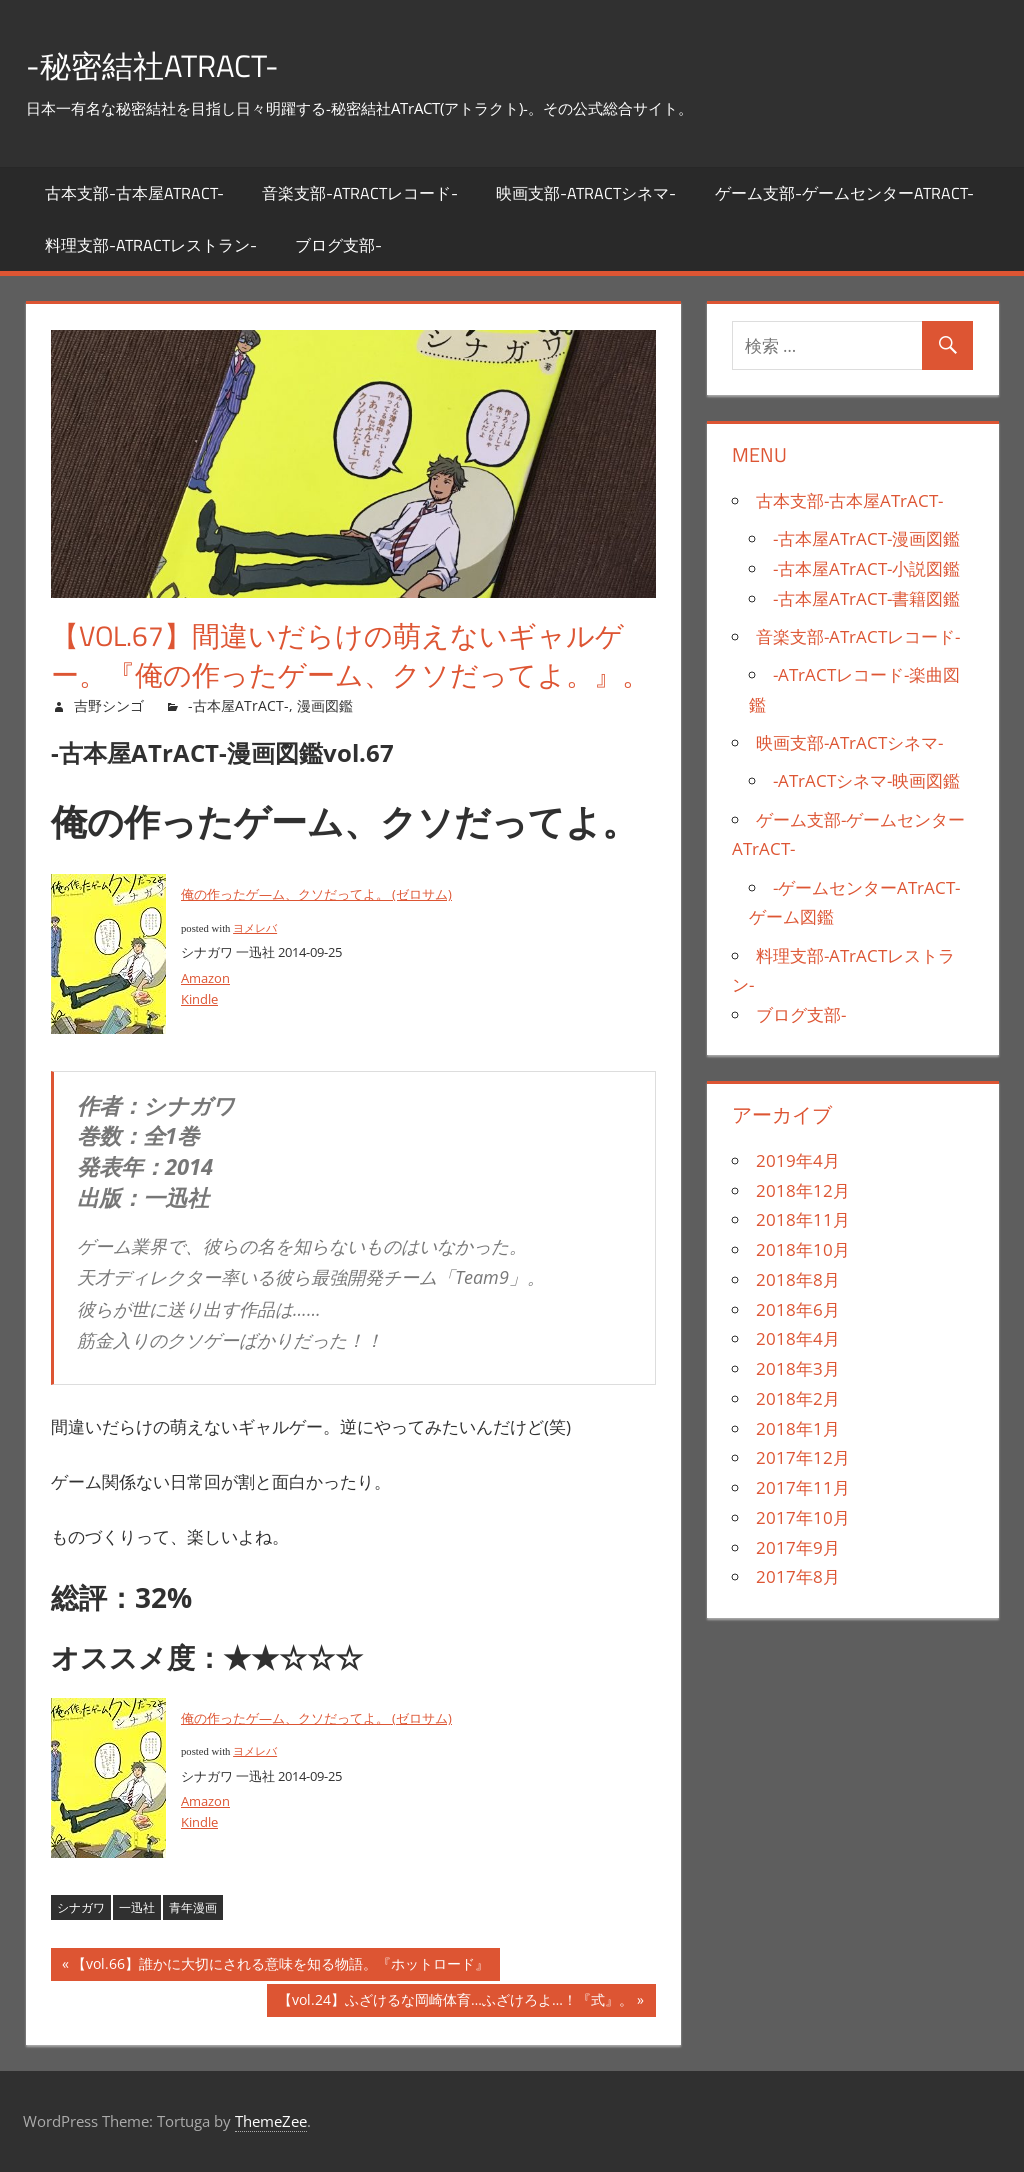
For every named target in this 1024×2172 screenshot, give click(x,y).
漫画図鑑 (325, 705)
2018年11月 (803, 1219)
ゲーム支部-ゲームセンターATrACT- (844, 193)
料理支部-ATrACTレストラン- (151, 245)
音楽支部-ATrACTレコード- (360, 193)
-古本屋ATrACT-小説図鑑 (866, 568)
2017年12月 (803, 1457)
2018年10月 (803, 1249)
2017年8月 (798, 1576)
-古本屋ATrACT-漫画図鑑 (866, 538)
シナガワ (81, 1907)
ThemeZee (271, 2121)
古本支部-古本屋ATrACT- (134, 193)
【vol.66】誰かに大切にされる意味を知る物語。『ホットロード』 (280, 1966)
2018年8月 (798, 1279)
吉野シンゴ (109, 705)
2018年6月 (798, 1309)
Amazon (205, 978)
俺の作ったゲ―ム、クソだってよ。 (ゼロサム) (316, 894)
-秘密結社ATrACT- (173, 63)
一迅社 (137, 1907)
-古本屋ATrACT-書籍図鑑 (866, 598)
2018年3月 (798, 1368)
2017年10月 (803, 1517)
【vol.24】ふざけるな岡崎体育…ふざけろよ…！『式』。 (455, 2002)
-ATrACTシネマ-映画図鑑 (866, 780)
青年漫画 (193, 1907)
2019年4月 (798, 1160)
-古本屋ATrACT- (238, 705)
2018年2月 (798, 1398)
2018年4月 (798, 1338)
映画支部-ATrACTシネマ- (586, 193)
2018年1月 (798, 1428)
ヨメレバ (255, 928)
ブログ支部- (338, 245)
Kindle (199, 999)
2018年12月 (803, 1190)
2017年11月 (803, 1487)
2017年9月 (798, 1547)
